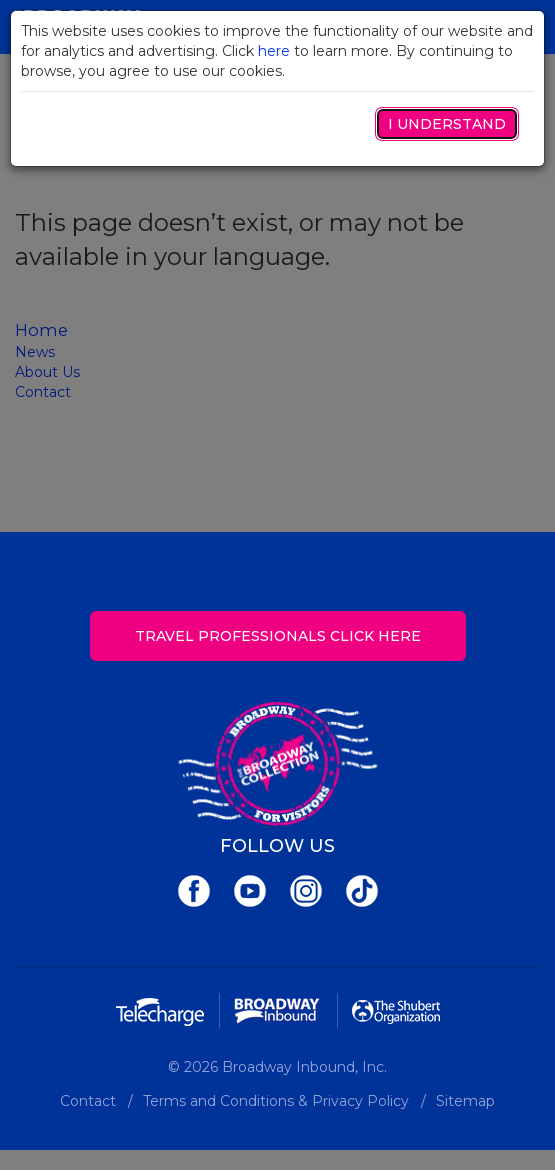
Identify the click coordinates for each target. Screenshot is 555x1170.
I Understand (447, 124)
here (274, 51)
